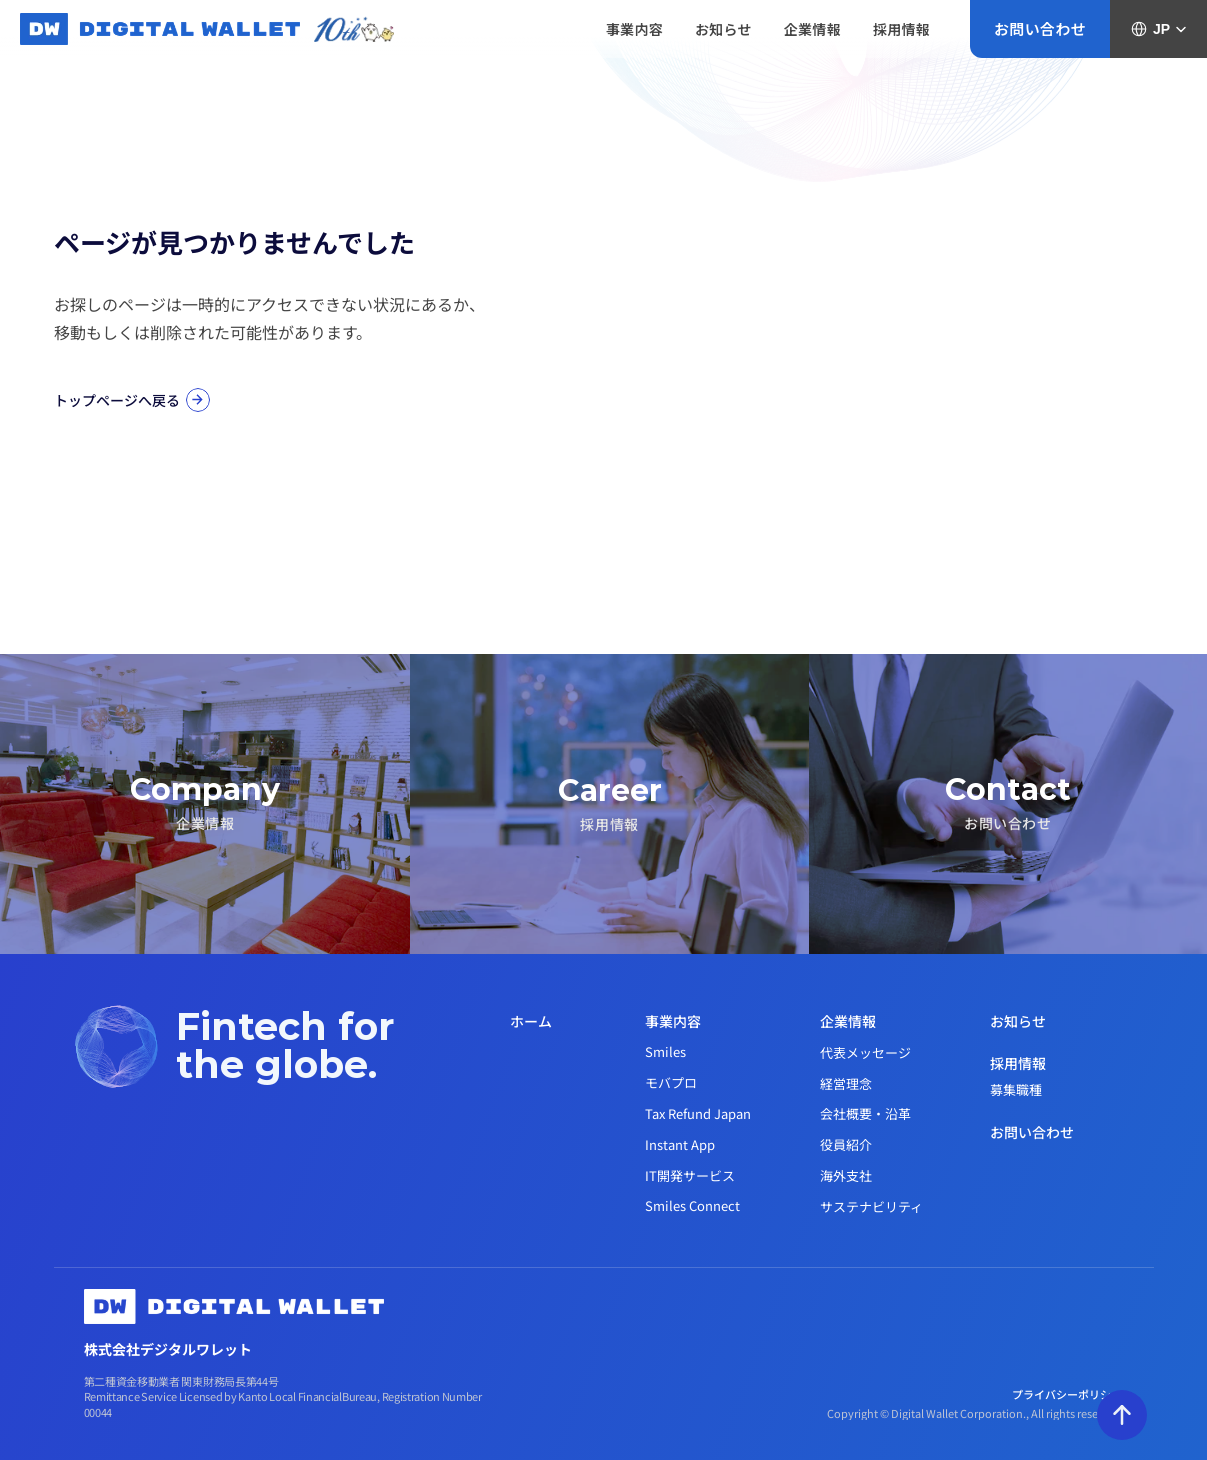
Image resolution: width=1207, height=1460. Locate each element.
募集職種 (1016, 1089)
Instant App (680, 1144)
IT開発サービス (690, 1175)
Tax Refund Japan (698, 1113)
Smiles (665, 1051)
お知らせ (1018, 1021)
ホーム (531, 1021)
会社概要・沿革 (865, 1113)
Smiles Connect (692, 1205)
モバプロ (671, 1082)
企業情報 (848, 1021)
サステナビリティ (871, 1206)
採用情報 (1018, 1063)
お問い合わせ (1032, 1132)
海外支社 (846, 1175)
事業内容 (673, 1021)
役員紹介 (846, 1144)
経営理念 (846, 1083)
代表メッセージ (865, 1052)
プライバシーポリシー (1068, 1394)
